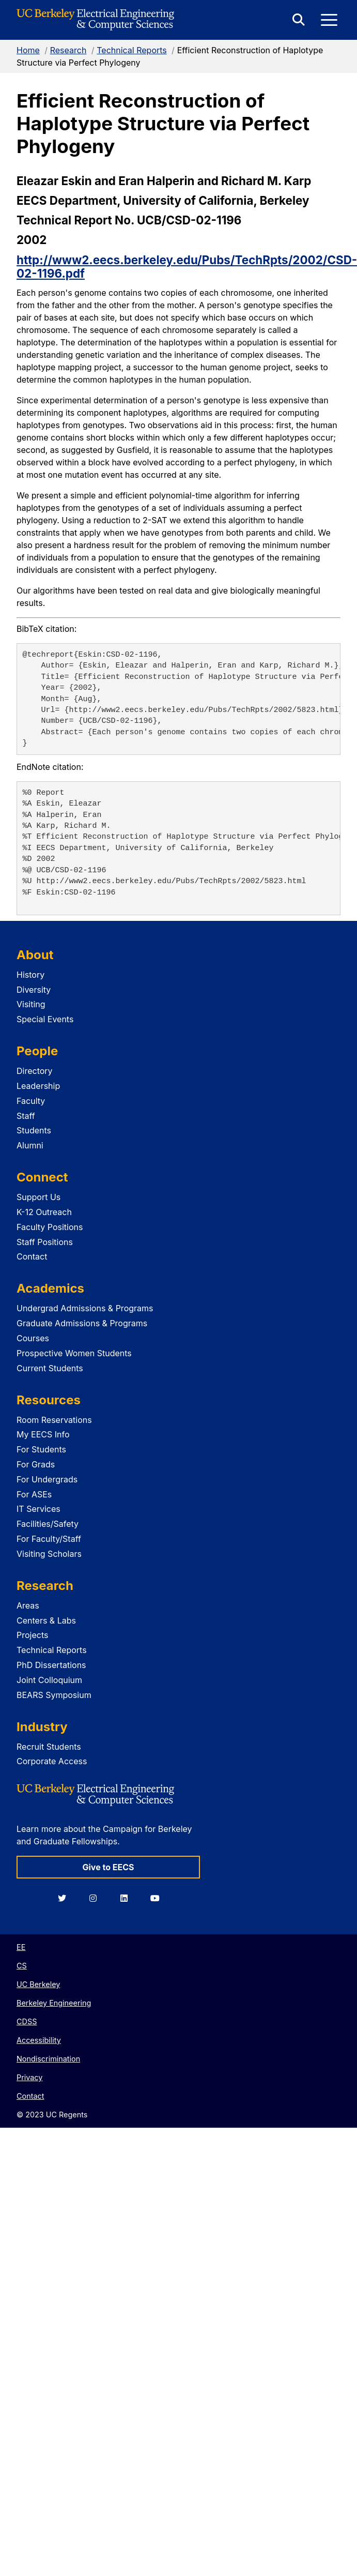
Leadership (38, 1086)
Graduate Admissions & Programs (82, 1323)
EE (21, 1947)
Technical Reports (132, 50)
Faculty (31, 1101)
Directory (35, 1071)
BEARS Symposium (54, 1695)
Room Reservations (54, 1420)
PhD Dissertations (51, 1665)
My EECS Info (43, 1434)
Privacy (29, 2077)
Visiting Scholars (49, 1554)
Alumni (30, 1145)
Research (68, 50)
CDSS (27, 2021)
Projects (32, 1635)
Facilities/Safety (48, 1524)
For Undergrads (47, 1479)
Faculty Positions (50, 1227)
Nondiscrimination (48, 2058)
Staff (26, 1116)
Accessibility (39, 2040)
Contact (32, 1256)
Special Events (45, 1019)
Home (28, 50)
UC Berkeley (38, 1984)
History (30, 974)
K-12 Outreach (44, 1212)
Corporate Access (52, 1761)
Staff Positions (45, 1242)
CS (22, 1965)
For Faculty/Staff (49, 1539)
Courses (33, 1338)
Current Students (50, 1368)
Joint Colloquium (49, 1680)
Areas (28, 1605)
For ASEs (34, 1494)
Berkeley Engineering (54, 2002)
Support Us (38, 1197)
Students (34, 1130)
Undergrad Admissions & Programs (85, 1308)
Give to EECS (108, 1867)
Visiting (31, 1004)
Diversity (34, 989)
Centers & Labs (46, 1620)
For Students (41, 1449)
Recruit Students (49, 1746)
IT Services (38, 1509)
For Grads (36, 1464)
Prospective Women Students (74, 1353)
